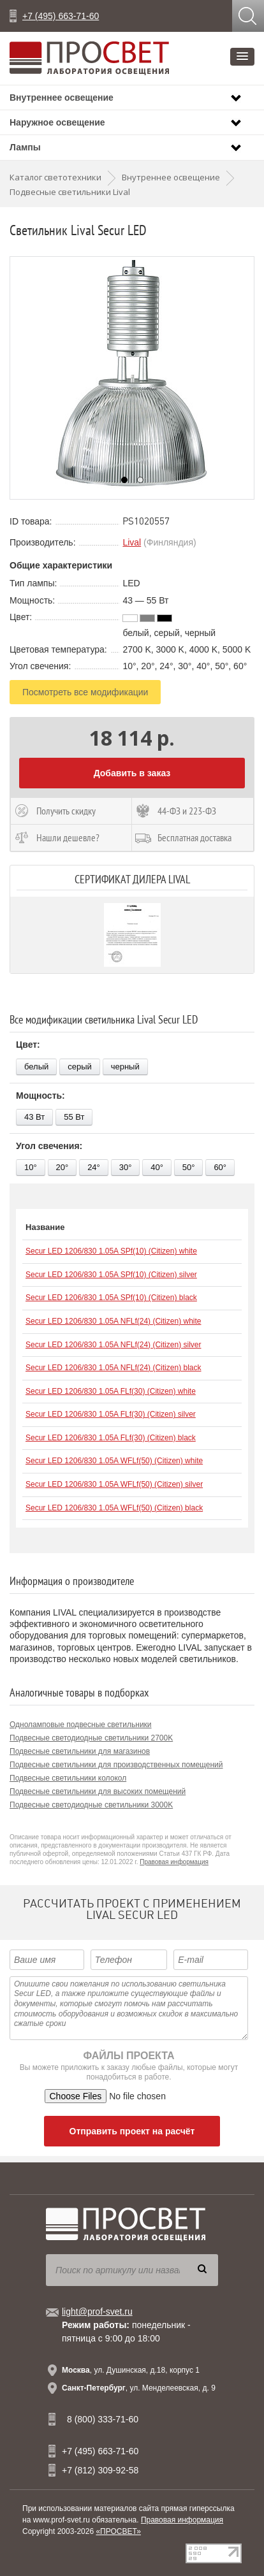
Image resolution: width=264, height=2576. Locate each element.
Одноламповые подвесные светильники (81, 1724)
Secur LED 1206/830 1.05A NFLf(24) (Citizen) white (113, 1321)
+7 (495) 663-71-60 (60, 16)
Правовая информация (174, 1861)
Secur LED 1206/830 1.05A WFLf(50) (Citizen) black (114, 1507)
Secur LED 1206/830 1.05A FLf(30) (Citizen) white (111, 1391)
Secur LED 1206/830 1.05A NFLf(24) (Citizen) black (113, 1367)
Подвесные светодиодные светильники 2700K (91, 1737)
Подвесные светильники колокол (68, 1778)
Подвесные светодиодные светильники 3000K (91, 1804)
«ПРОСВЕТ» (118, 2531)
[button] (242, 57)
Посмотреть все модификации (85, 692)
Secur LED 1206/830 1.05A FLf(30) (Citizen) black (111, 1437)
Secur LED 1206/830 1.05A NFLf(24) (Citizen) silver (113, 1344)
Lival (131, 542)
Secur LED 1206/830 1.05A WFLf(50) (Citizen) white (114, 1460)
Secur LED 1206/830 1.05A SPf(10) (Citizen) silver (111, 1274)
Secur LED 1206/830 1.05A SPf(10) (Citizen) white (111, 1251)
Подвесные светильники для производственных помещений (116, 1764)
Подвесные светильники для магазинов (80, 1751)
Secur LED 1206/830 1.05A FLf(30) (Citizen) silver (111, 1414)
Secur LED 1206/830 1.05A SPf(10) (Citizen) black (111, 1297)
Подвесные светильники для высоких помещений (98, 1791)
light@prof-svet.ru (97, 2311)
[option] (132, 378)
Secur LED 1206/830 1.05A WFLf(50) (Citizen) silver (114, 1484)
